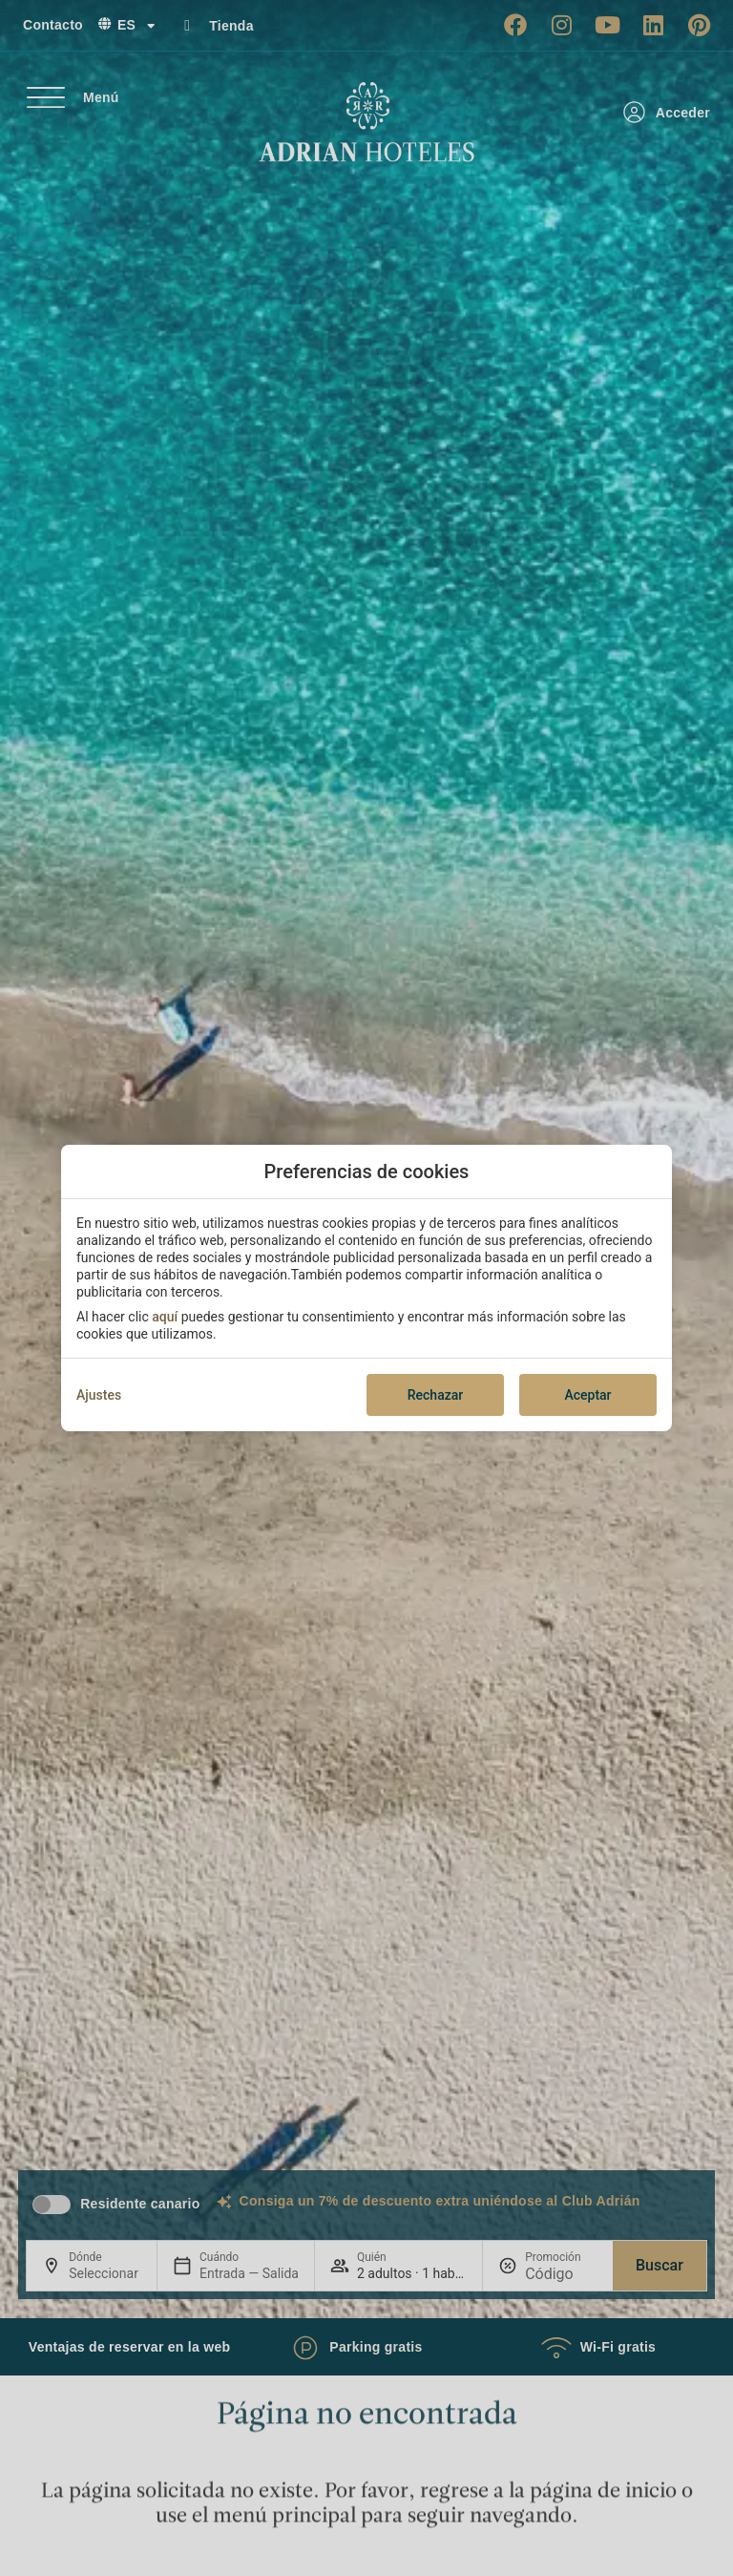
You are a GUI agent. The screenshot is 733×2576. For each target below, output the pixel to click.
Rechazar (435, 1395)
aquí (165, 1316)
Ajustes (98, 1395)
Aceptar (587, 1395)
